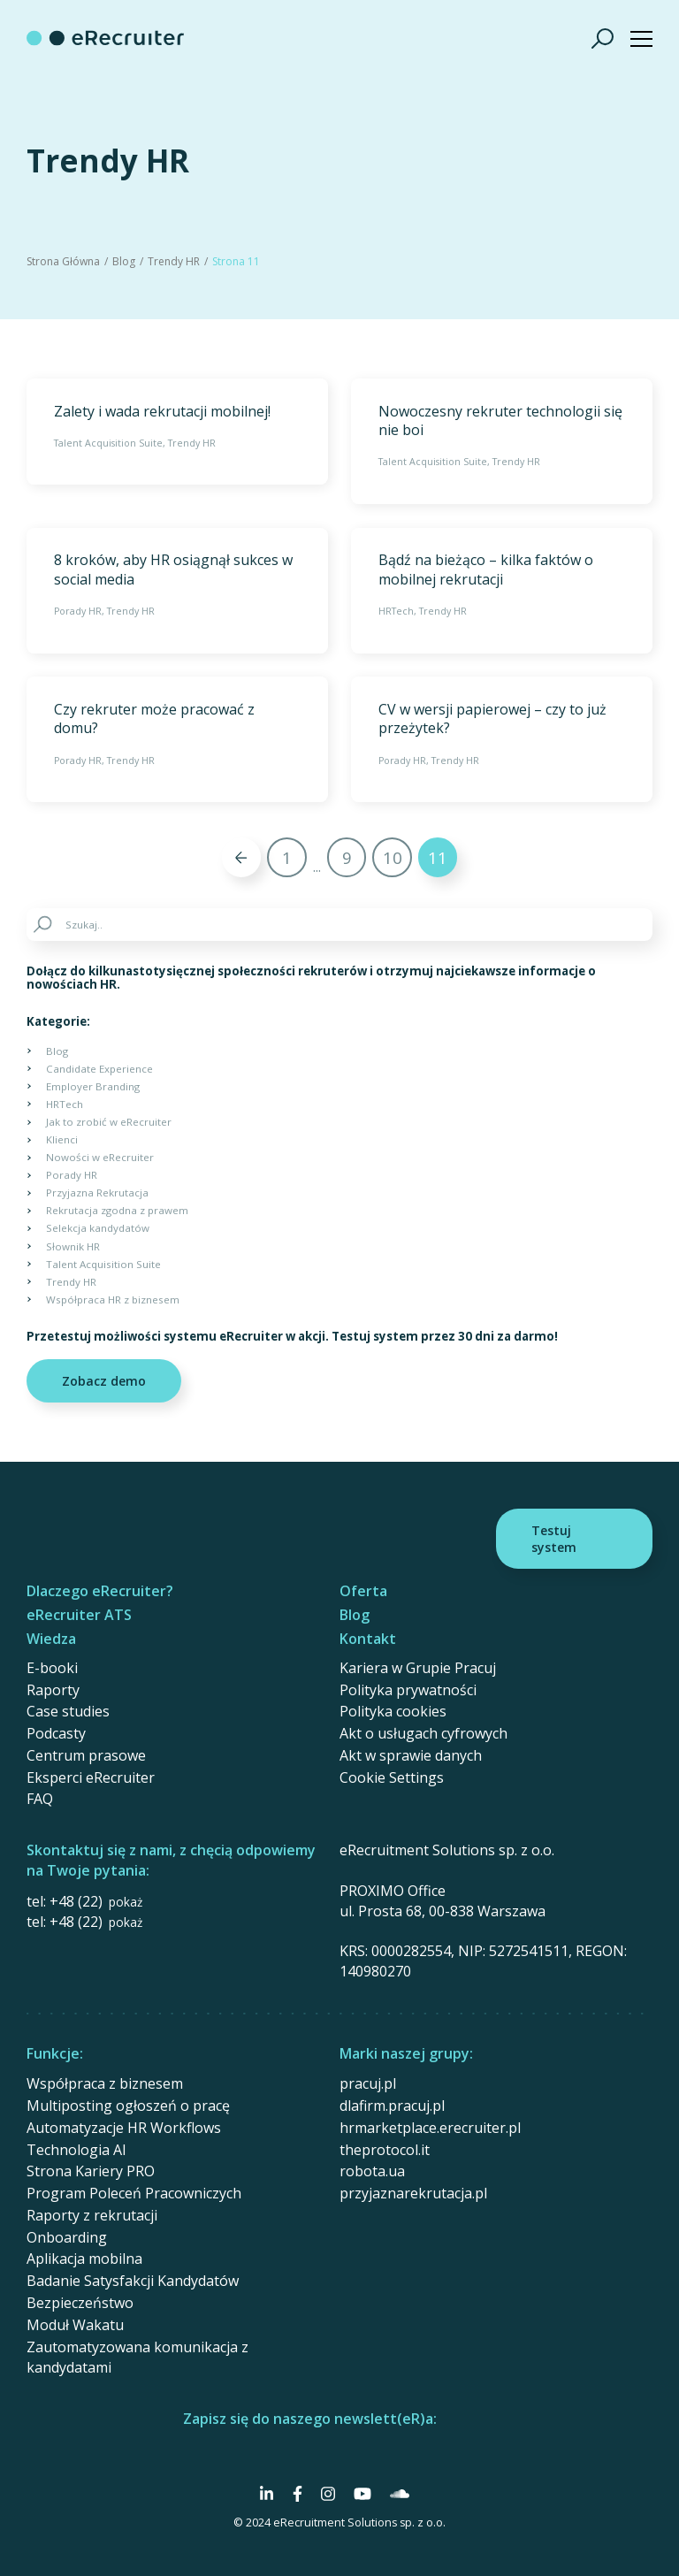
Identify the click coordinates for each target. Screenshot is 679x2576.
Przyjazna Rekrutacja (97, 1192)
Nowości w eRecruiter (100, 1157)
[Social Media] (266, 2494)
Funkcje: (55, 2053)
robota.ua (372, 2171)
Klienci (62, 1139)
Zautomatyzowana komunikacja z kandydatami (137, 2357)
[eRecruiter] (105, 38)
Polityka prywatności (408, 1690)
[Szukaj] (603, 38)
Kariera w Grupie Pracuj (418, 1668)
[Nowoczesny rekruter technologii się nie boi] (501, 441)
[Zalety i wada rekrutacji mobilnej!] (177, 431)
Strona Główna (63, 261)
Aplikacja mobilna (84, 2258)
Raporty (53, 1690)
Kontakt (368, 1638)
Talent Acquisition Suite (108, 443)
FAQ (40, 1798)
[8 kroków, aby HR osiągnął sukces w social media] (177, 591)
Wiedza (51, 1638)
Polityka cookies (393, 1711)
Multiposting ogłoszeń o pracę (128, 2105)
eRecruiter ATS (79, 1614)
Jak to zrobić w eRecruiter (109, 1121)
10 (392, 857)
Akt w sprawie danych (411, 1755)
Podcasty (56, 1733)
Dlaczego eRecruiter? (100, 1591)
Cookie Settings (392, 1777)
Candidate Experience (99, 1068)
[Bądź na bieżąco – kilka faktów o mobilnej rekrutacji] (501, 591)
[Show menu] (641, 38)
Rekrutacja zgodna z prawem (117, 1210)
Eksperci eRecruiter (91, 1777)
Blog (123, 261)
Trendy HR (174, 261)
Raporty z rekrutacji (92, 2215)
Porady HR (78, 611)
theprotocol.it (385, 2149)
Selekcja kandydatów (97, 1227)
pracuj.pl (368, 2083)
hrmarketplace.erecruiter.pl (430, 2127)
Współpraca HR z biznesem (112, 1299)
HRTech (396, 611)
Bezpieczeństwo (80, 2302)
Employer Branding (93, 1086)
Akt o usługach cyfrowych (423, 1733)
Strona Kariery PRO (91, 2171)
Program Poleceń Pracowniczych (134, 2193)
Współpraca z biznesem (105, 2083)
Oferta (363, 1591)
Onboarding (67, 2237)
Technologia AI (76, 2149)
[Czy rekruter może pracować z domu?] (177, 739)
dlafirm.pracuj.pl (392, 2105)
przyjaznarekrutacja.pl (413, 2193)
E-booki (52, 1668)
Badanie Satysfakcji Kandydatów (133, 2280)
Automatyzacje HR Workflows (124, 2127)
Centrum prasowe (86, 1755)
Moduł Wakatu (75, 2325)
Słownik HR (73, 1246)
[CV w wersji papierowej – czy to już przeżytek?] (501, 739)
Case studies (68, 1711)
